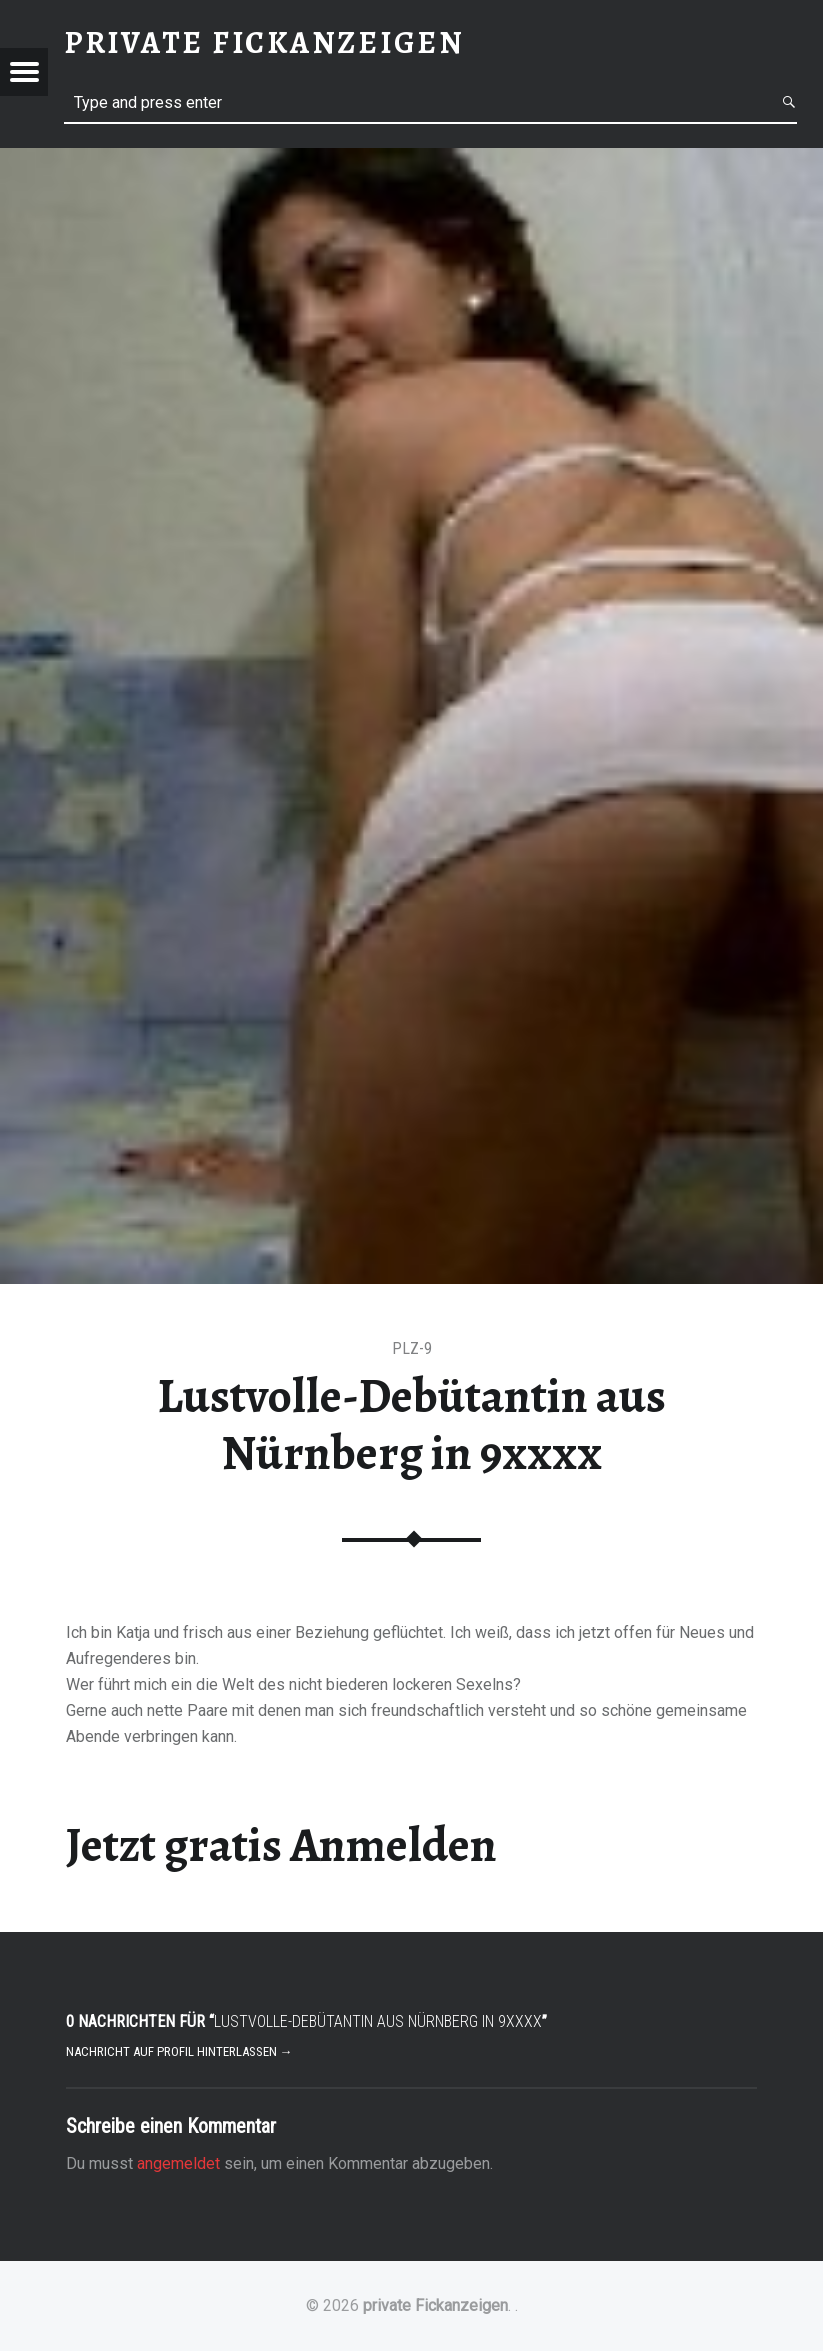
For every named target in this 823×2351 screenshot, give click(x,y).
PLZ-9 (412, 1348)
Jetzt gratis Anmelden (281, 1845)
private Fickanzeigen (435, 2305)
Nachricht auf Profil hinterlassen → (179, 2051)
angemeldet (178, 2163)
